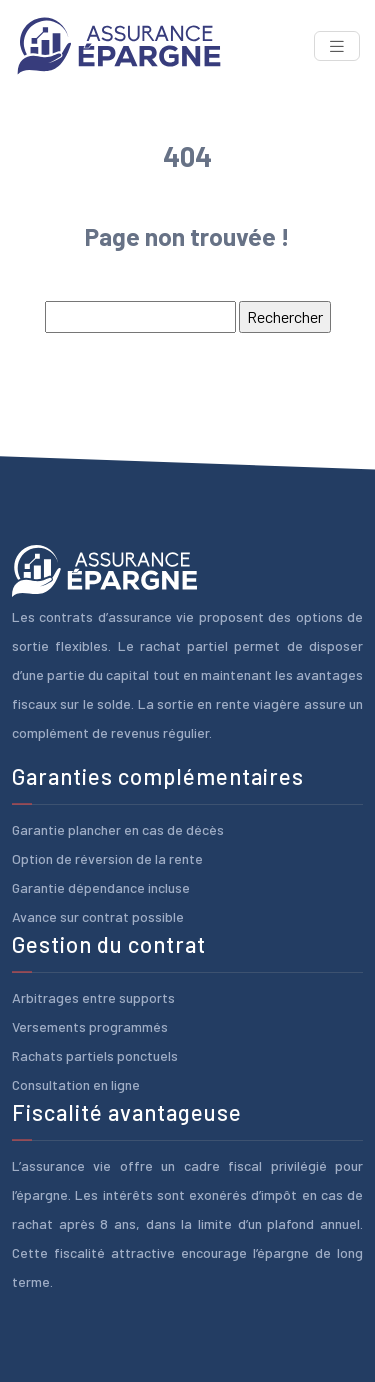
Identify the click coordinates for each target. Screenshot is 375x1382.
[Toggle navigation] (337, 46)
